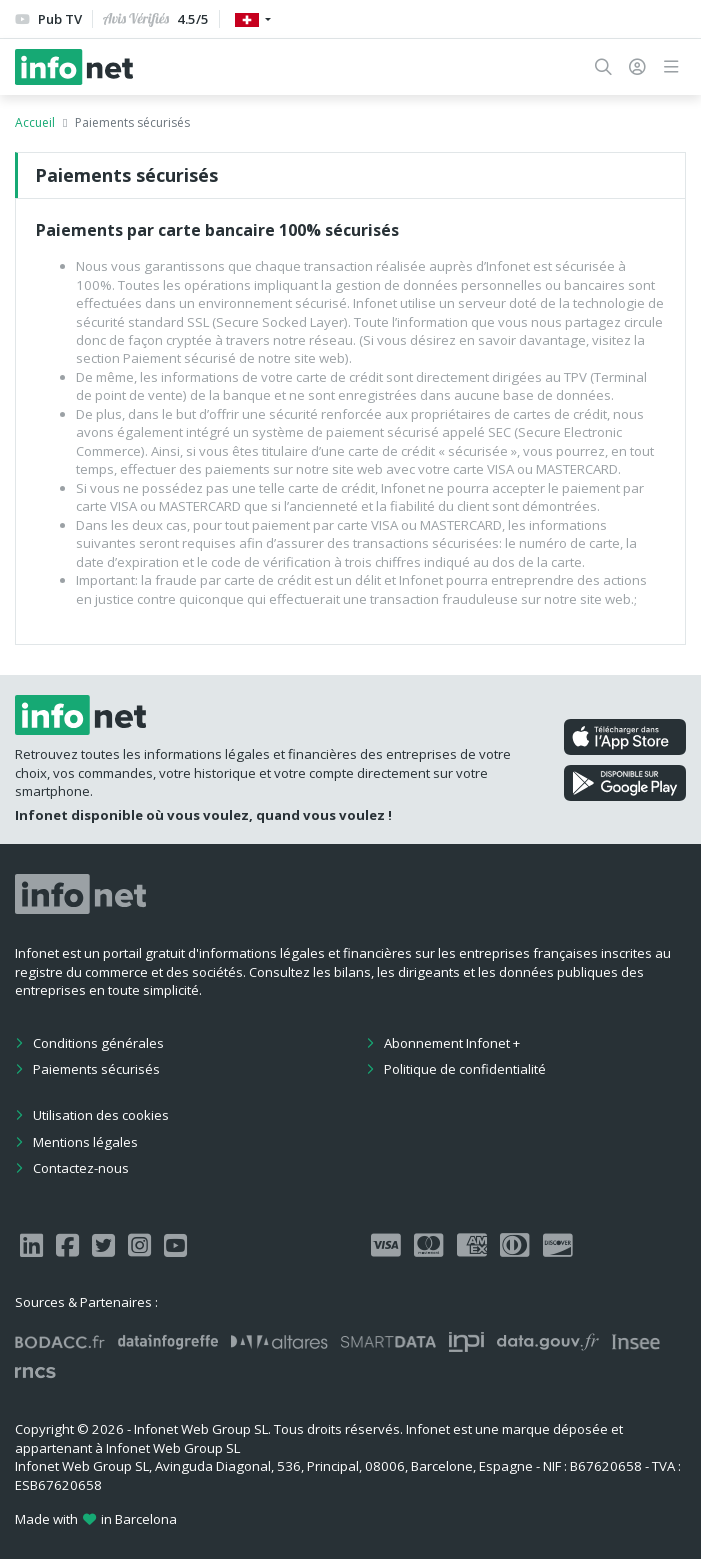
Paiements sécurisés (96, 1069)
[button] (603, 67)
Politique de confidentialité (465, 1069)
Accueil (35, 122)
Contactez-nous (81, 1168)
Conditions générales (98, 1043)
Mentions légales (85, 1142)
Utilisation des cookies (101, 1115)
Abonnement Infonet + (452, 1043)
